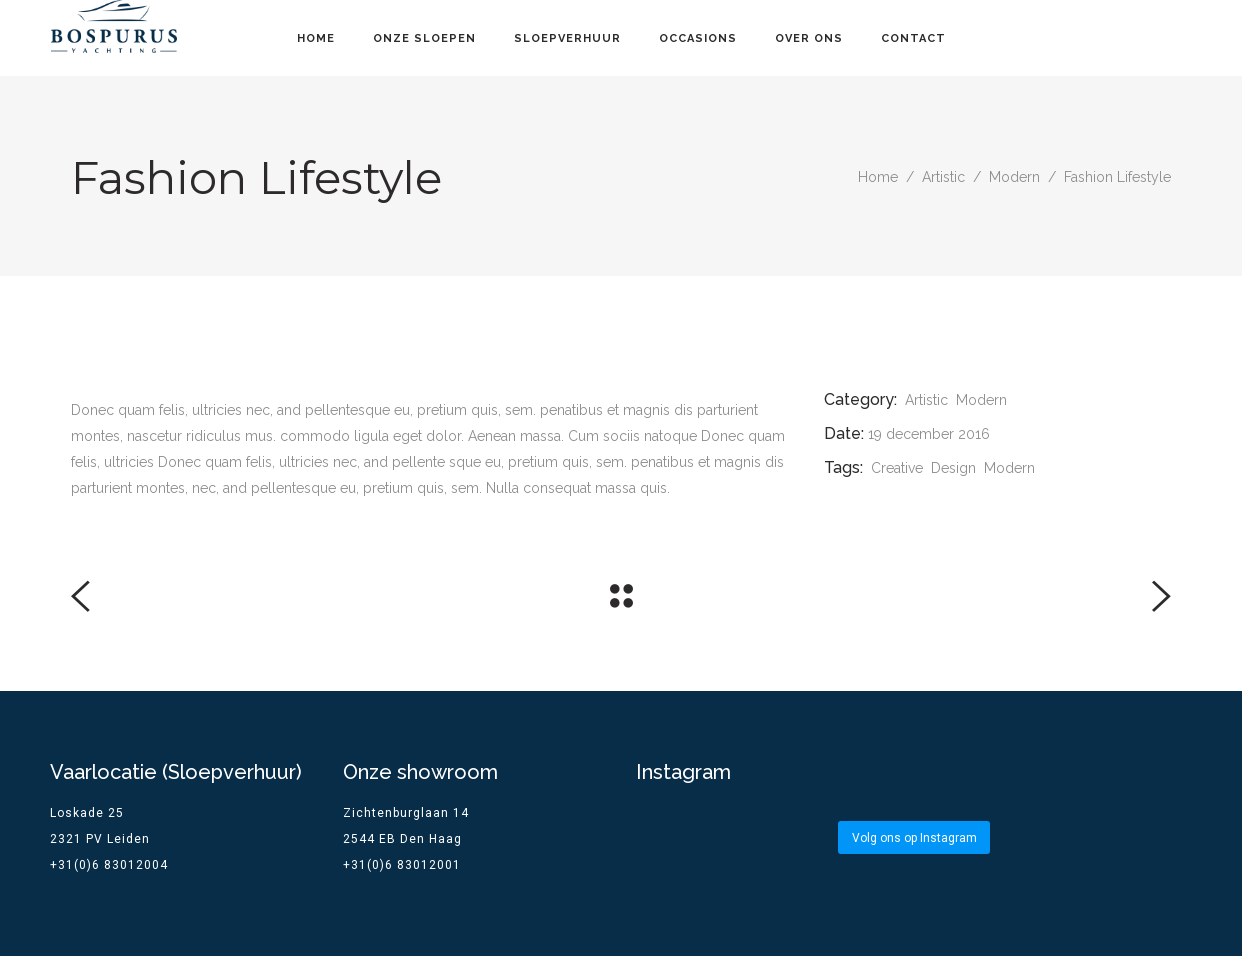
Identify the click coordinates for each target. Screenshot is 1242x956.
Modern (1014, 177)
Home (878, 177)
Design (953, 468)
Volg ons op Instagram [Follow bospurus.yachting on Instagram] (914, 838)
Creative (897, 468)
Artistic (943, 177)
